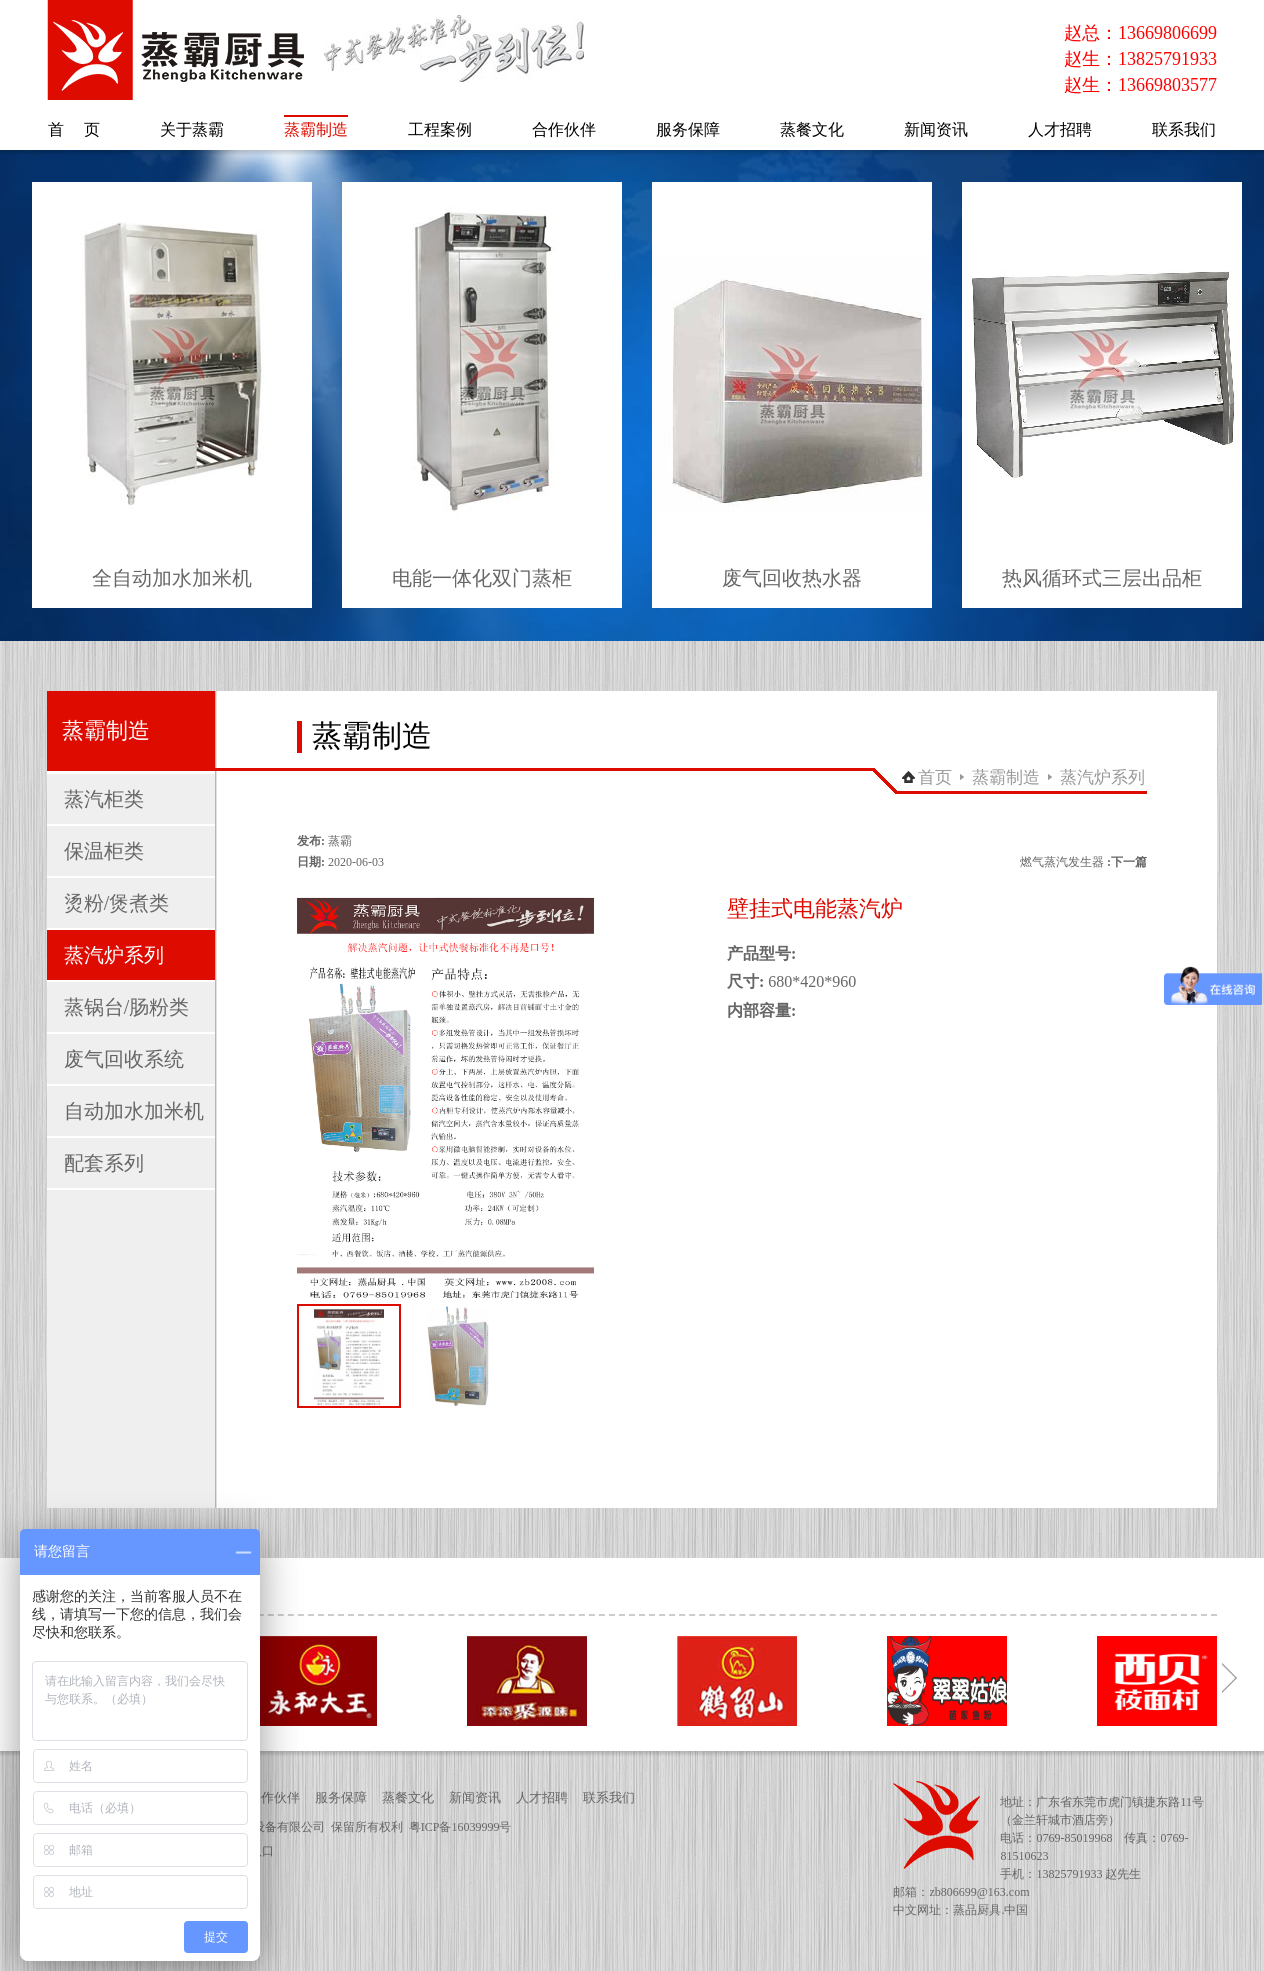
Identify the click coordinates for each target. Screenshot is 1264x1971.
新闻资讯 (475, 1797)
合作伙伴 (274, 1797)
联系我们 (609, 1797)
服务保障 (341, 1797)
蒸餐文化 (408, 1797)
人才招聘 (542, 1797)
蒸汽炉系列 (1102, 777)
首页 (935, 777)
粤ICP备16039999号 (460, 1827)
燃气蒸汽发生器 (1062, 862)
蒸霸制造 (1006, 777)
